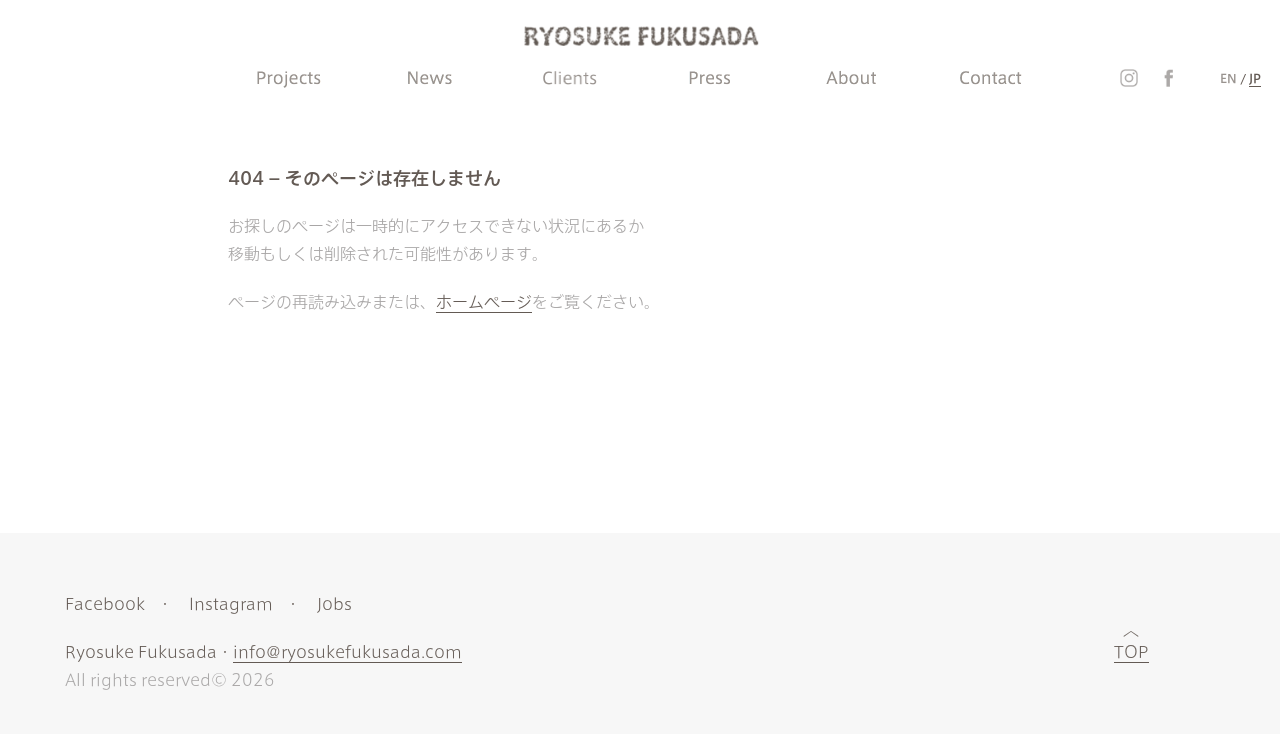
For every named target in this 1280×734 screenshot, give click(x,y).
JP (1255, 78)
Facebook (105, 604)
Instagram (231, 604)
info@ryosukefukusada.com (347, 652)
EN (1228, 78)
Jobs (334, 604)
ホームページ (484, 302)
